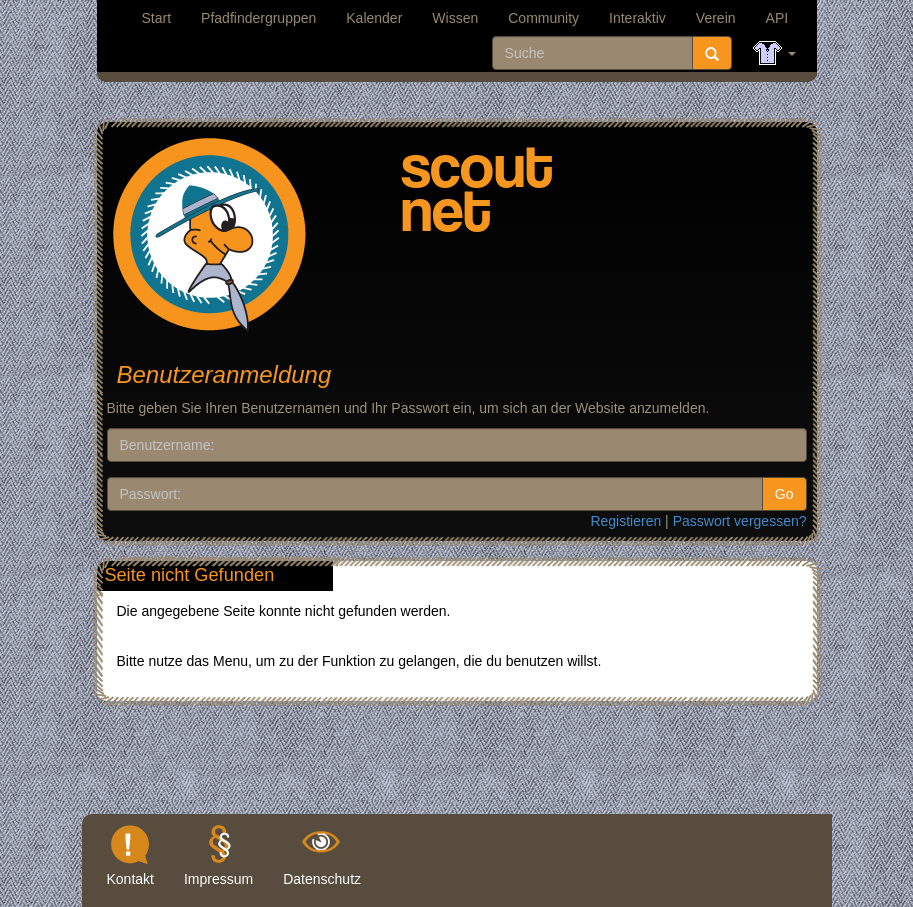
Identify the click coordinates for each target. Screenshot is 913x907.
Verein (716, 18)
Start (157, 18)
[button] (774, 53)
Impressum (218, 879)
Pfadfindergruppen (258, 18)
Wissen (455, 18)
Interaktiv (637, 18)
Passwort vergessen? (740, 521)
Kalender (374, 18)
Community (543, 18)
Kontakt (130, 879)
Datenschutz (322, 879)
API (777, 18)
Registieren (625, 521)
